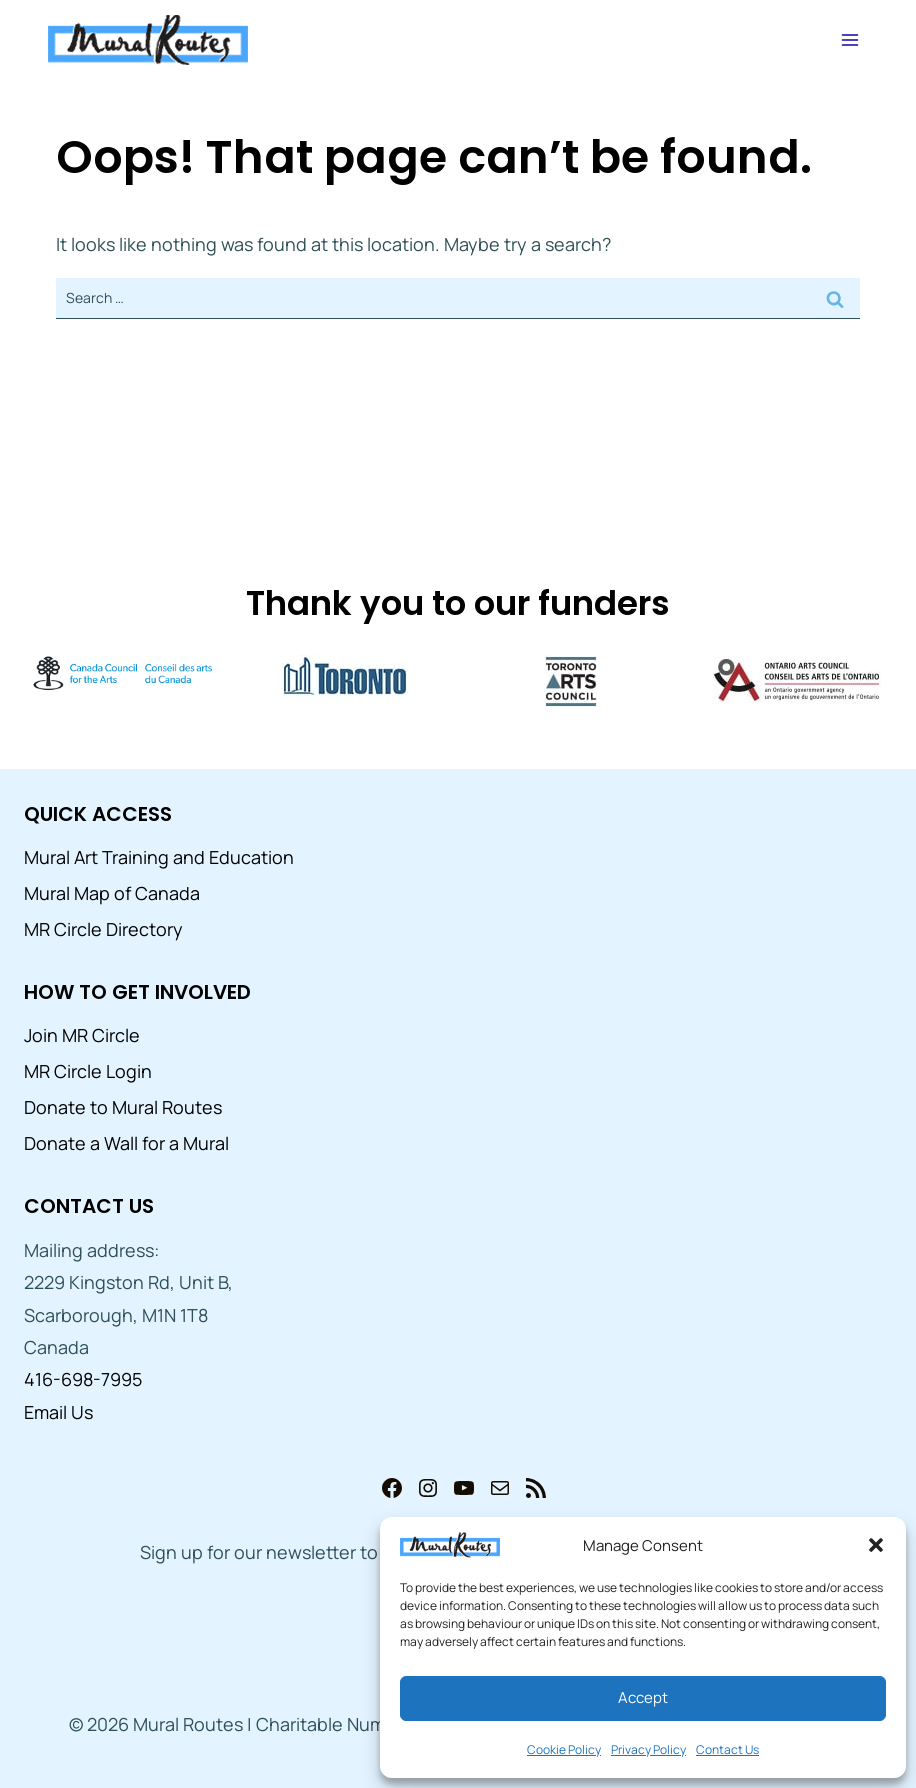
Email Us (58, 1412)
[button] (876, 1545)
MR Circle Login (88, 1071)
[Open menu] (849, 39)
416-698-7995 (83, 1379)
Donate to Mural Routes (123, 1107)
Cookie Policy (564, 1749)
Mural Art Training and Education (159, 857)
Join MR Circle (82, 1035)
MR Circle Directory (103, 929)
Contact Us (727, 1749)
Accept (643, 1697)
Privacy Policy (648, 1749)
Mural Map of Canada (112, 893)
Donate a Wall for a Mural (126, 1143)
